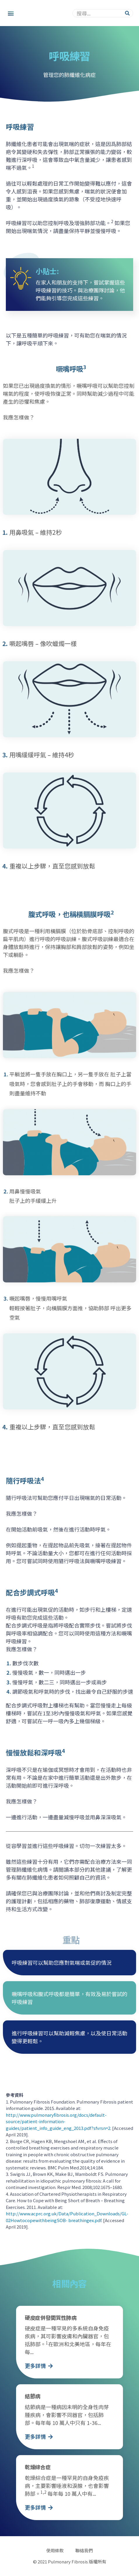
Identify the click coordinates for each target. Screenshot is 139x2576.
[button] (10, 13)
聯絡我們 (84, 2550)
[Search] (127, 13)
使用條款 (55, 2550)
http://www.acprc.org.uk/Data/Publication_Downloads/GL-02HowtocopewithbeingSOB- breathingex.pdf (67, 2216)
